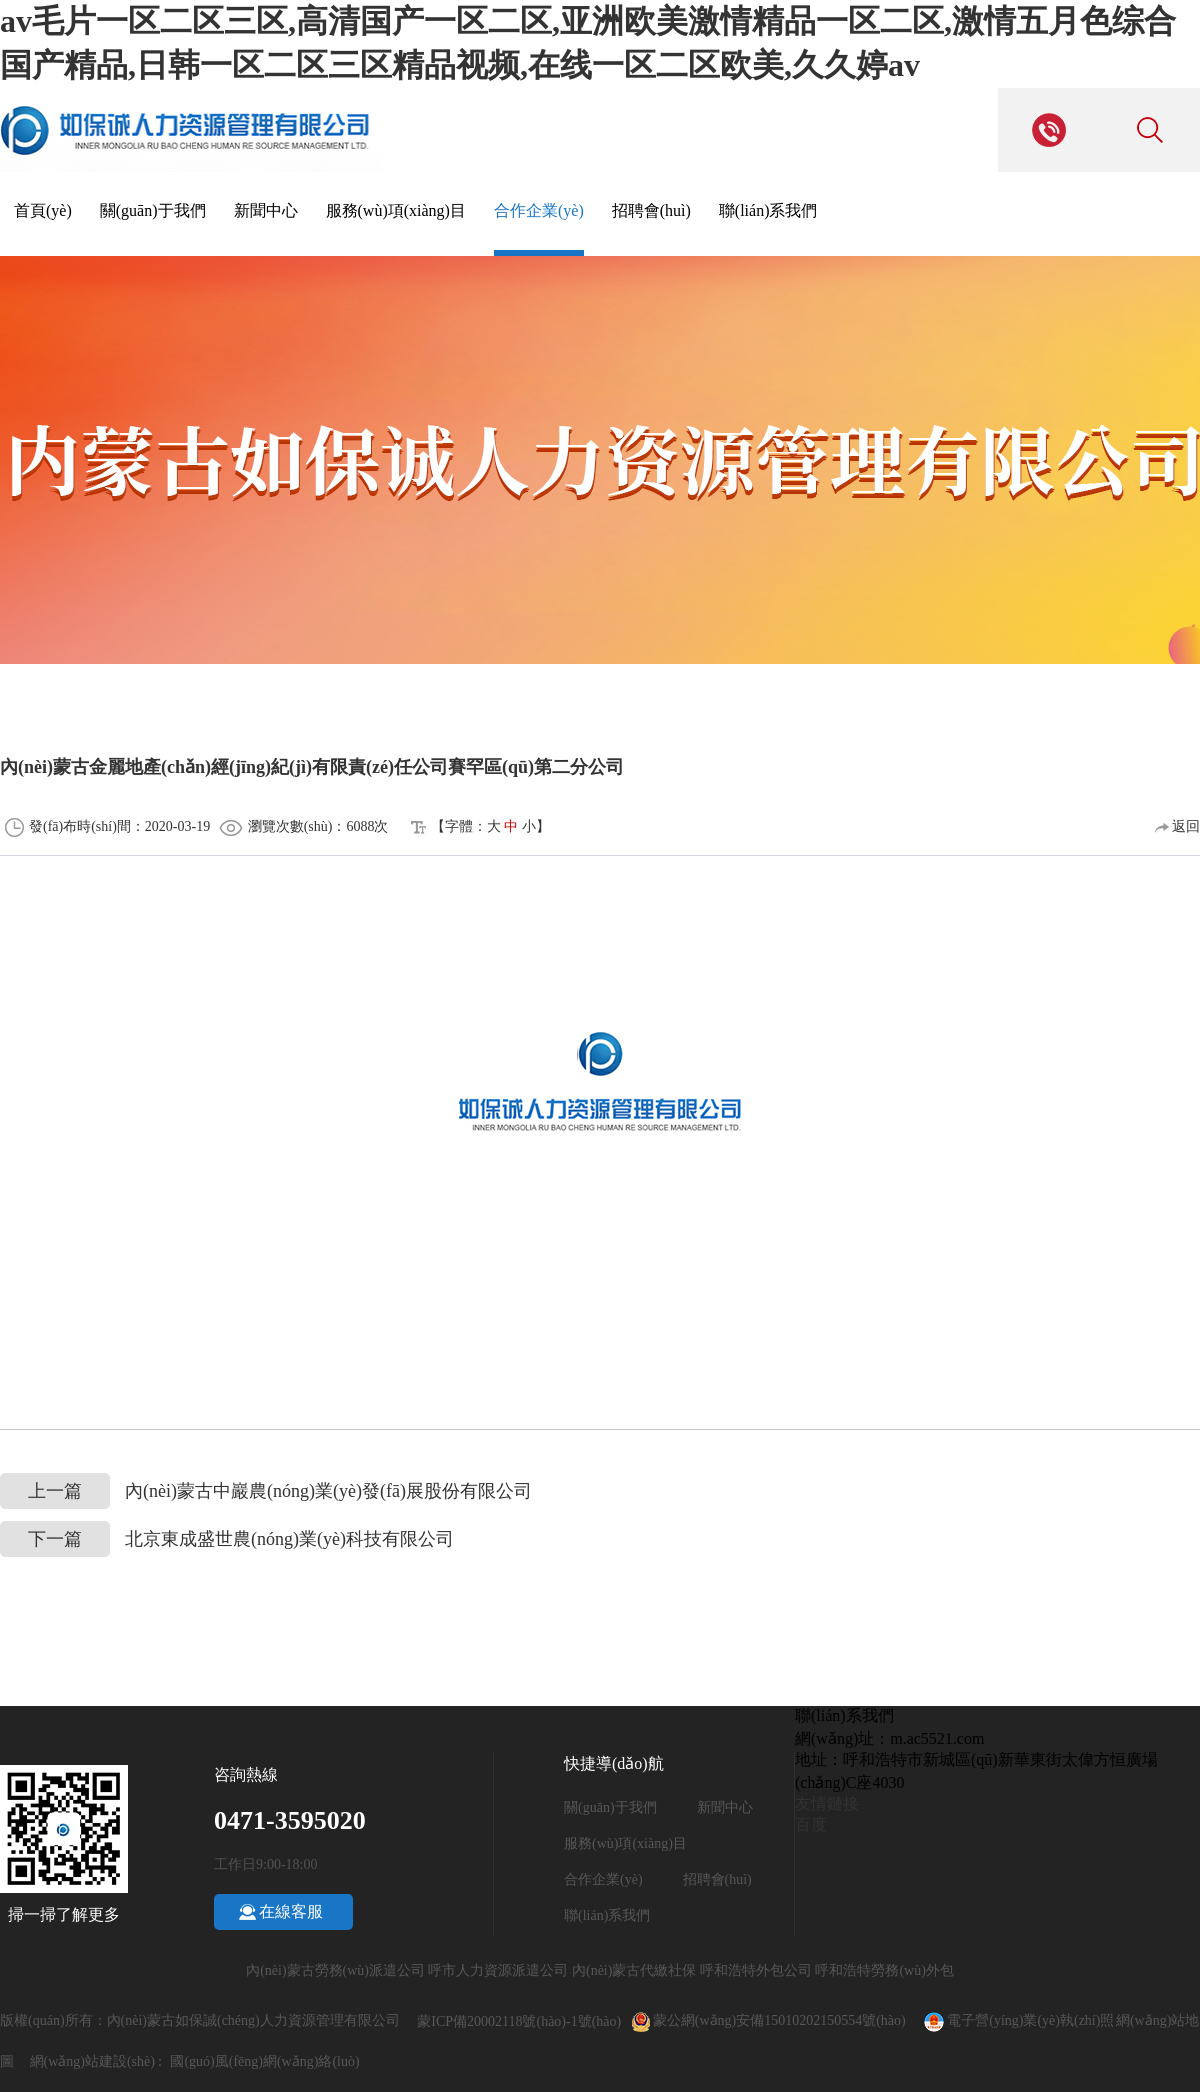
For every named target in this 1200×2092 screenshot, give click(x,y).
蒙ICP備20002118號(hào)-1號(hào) (519, 2021)
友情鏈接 (827, 1803)
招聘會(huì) (651, 210)
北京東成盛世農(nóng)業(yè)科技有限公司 (227, 1539)
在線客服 (291, 1911)
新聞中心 (266, 210)
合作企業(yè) (539, 210)
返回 (1178, 826)
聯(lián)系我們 (768, 210)
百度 (811, 1824)
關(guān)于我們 (153, 210)
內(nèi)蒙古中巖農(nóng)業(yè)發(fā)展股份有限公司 (266, 1491)
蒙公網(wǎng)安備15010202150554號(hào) (788, 2020)
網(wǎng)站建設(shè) (92, 2061)
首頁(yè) (43, 210)
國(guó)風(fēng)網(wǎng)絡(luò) (264, 2061)
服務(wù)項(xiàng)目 (396, 210)
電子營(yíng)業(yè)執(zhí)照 (1017, 2020)
